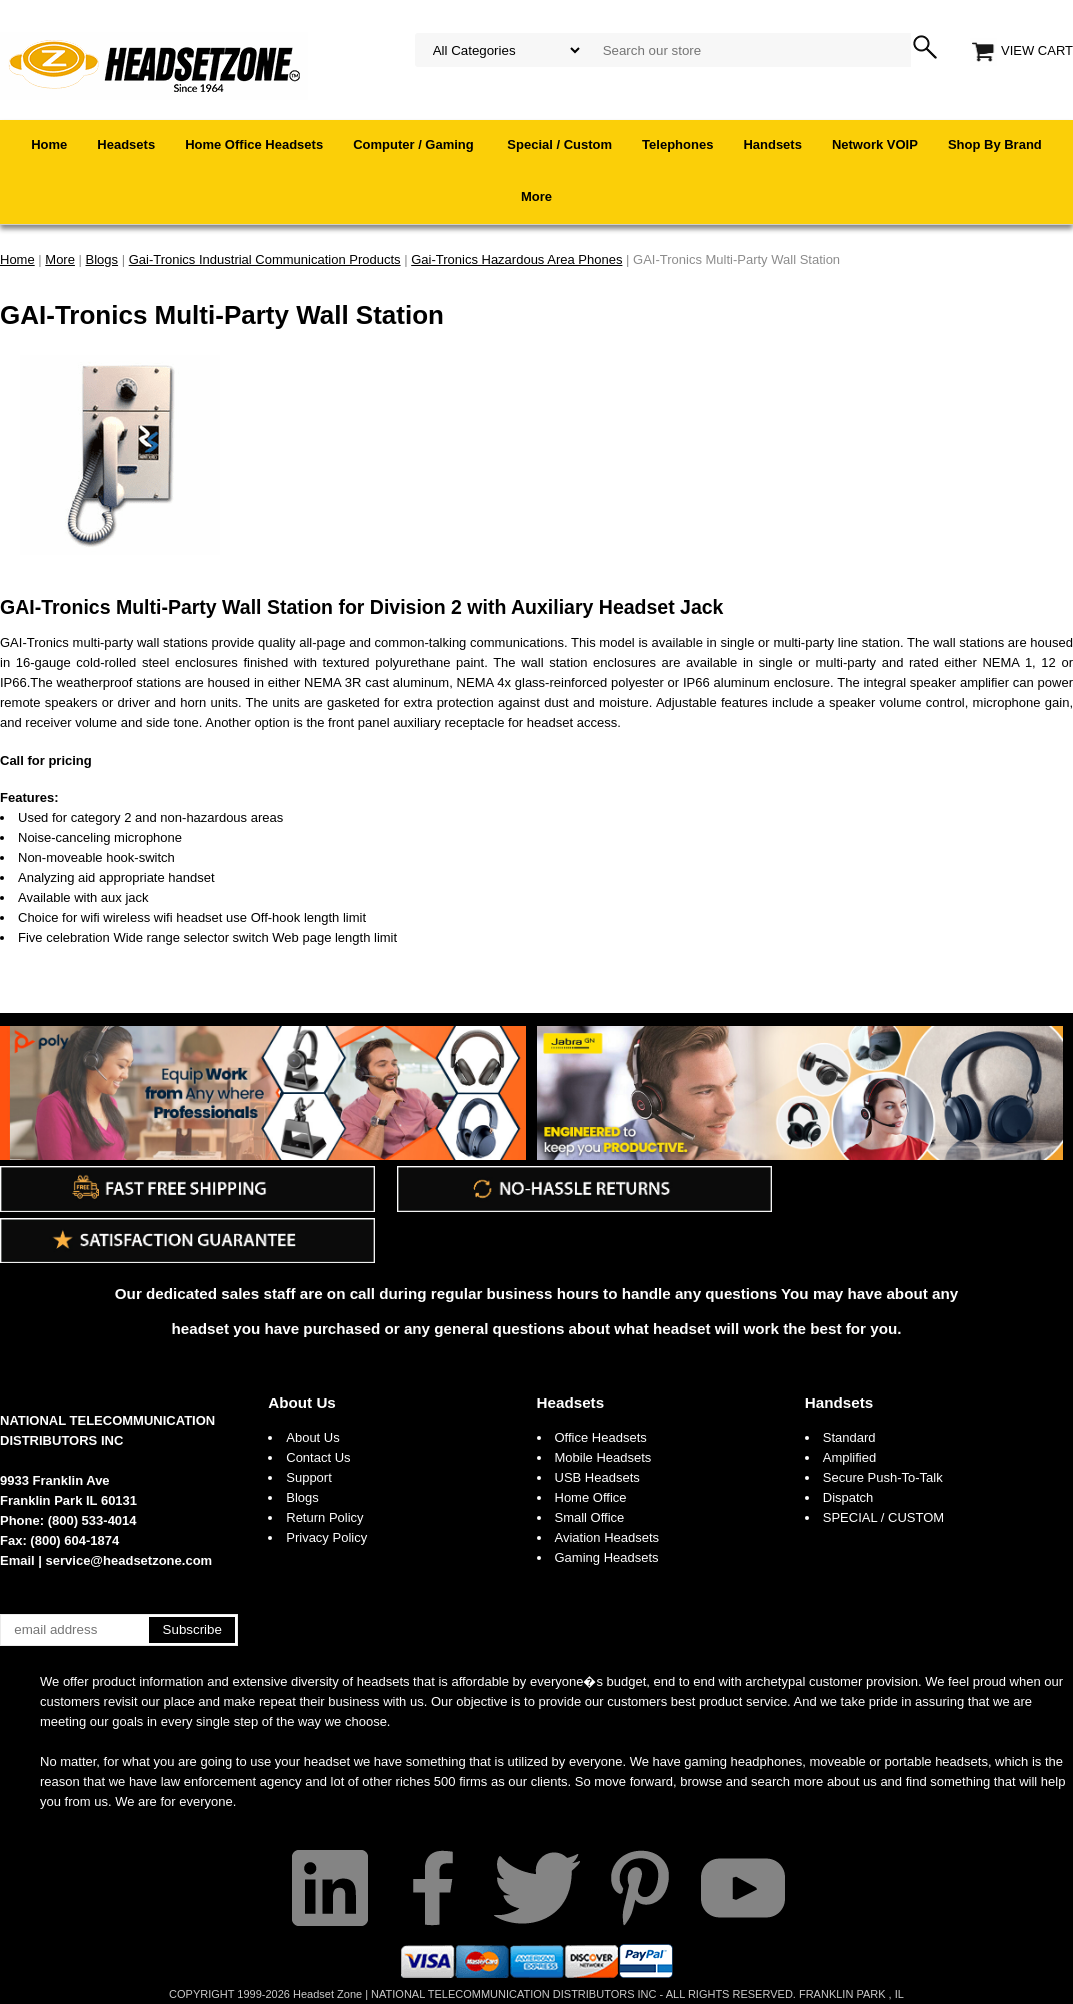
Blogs (302, 1497)
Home (49, 144)
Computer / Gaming (415, 144)
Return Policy (324, 1517)
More (536, 196)
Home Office (591, 1497)
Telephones (677, 144)
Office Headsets (601, 1437)
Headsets (126, 144)
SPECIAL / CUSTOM (883, 1517)
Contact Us (318, 1457)
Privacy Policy (326, 1537)
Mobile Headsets (603, 1457)
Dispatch (848, 1497)
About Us (302, 1402)
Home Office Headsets (254, 144)
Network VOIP (875, 144)
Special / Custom (559, 144)
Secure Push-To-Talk (883, 1477)
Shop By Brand (995, 144)
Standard (849, 1437)
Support (309, 1477)
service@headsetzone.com (129, 1560)
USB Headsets (597, 1477)
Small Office (590, 1517)
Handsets (772, 144)
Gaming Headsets (607, 1557)
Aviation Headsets (607, 1537)
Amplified (849, 1457)
